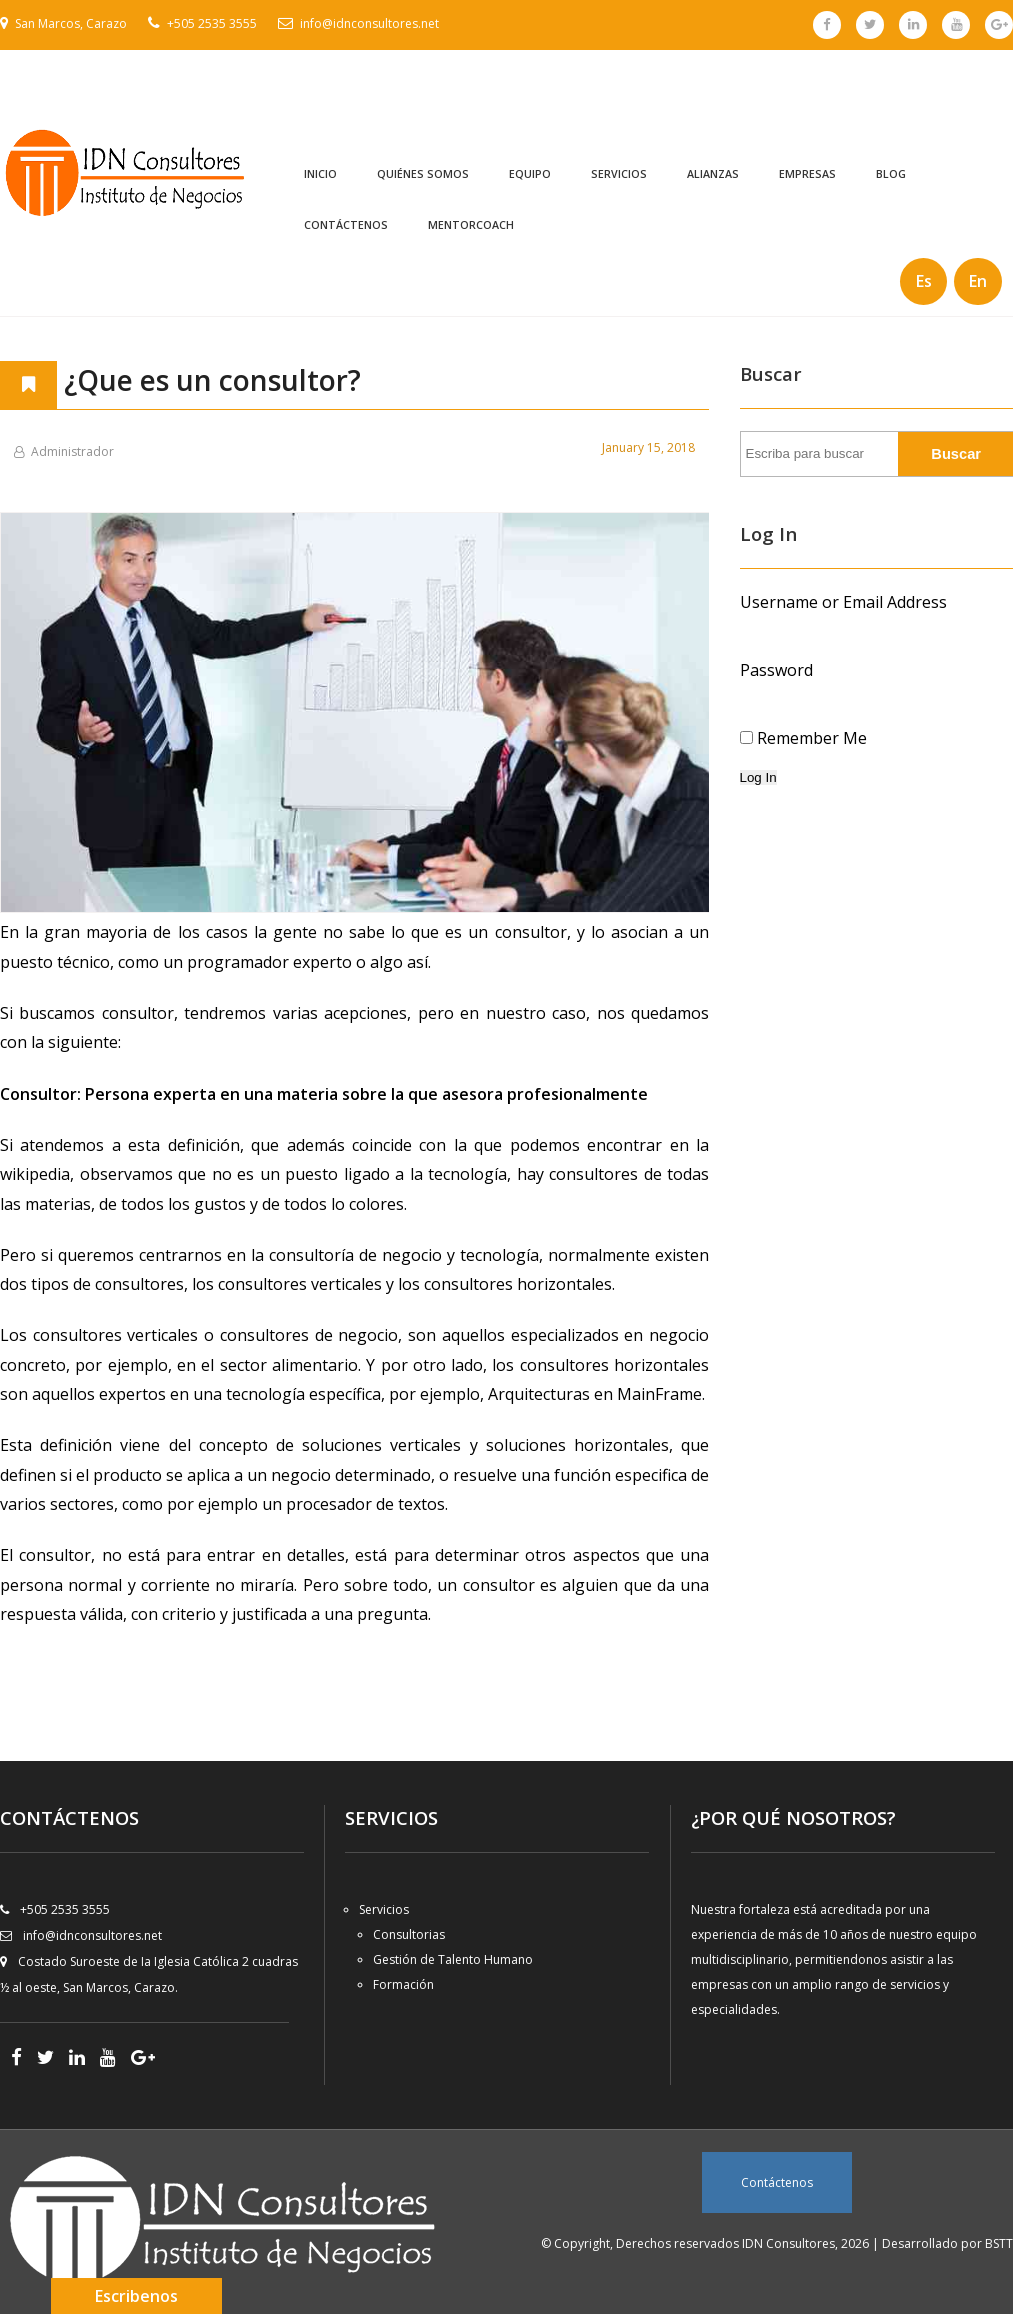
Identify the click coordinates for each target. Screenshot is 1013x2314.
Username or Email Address (843, 602)
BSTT (999, 2243)
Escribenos (136, 2296)
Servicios (619, 174)
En (978, 281)
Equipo (530, 174)
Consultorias (409, 1934)
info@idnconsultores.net (369, 23)
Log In (758, 777)
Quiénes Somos (423, 174)
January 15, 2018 (648, 447)
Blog (891, 174)
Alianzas (713, 174)
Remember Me (812, 738)
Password (776, 670)
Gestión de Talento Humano (453, 1959)
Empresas (807, 174)
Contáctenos (346, 225)
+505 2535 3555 (212, 23)
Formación (403, 1984)
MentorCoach (471, 225)
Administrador (72, 451)
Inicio (320, 174)
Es (924, 281)
